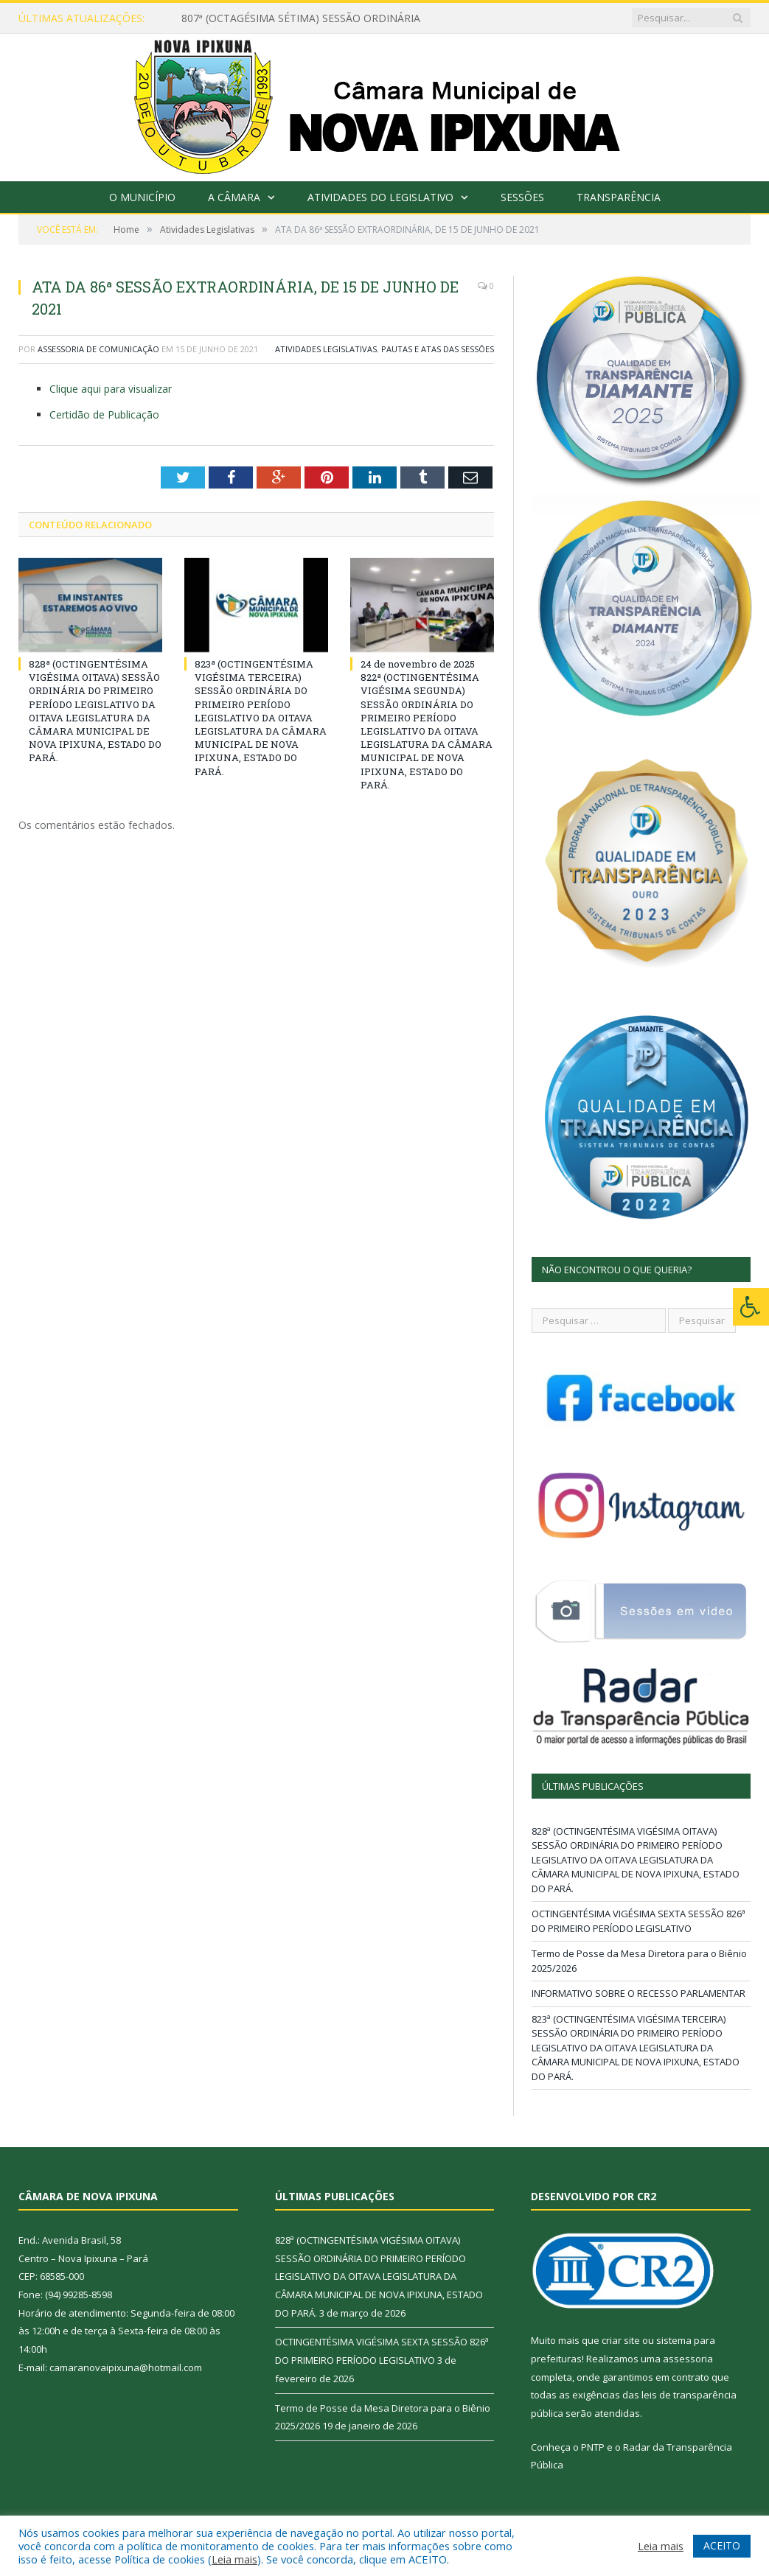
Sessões (522, 197)
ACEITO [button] (721, 2545)
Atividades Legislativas (326, 348)
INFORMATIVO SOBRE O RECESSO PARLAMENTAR (638, 1993)
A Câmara (234, 197)
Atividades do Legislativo (380, 197)
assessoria (688, 2358)
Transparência (619, 197)
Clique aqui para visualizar (110, 389)
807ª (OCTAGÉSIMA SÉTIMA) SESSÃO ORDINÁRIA (300, 18)
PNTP (593, 2447)
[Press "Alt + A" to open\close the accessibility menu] (751, 1307)
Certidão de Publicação (104, 414)
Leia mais (234, 2559)
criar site (621, 2340)
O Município (142, 197)
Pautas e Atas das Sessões (437, 348)
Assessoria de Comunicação (98, 348)
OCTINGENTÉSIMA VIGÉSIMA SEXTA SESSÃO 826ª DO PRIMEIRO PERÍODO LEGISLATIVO (638, 1921)
